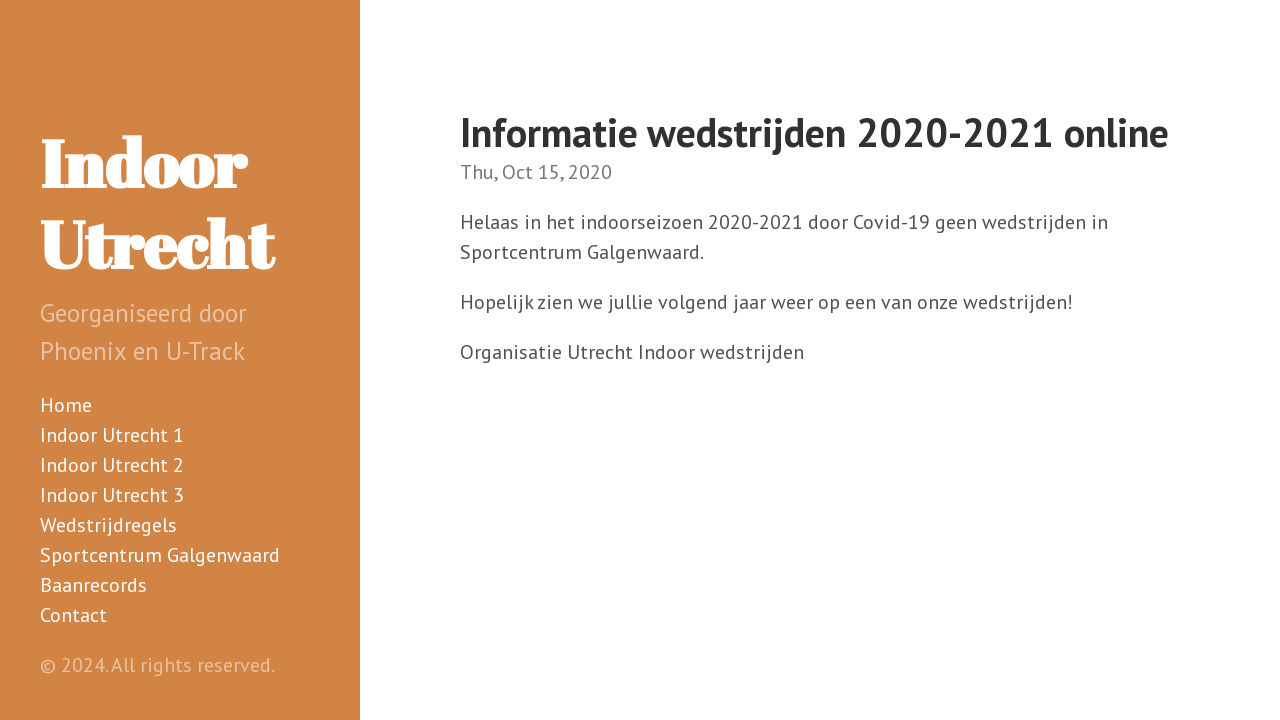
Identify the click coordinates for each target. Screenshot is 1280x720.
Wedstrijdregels (108, 525)
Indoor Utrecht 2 (112, 465)
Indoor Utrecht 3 (112, 495)
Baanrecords (93, 585)
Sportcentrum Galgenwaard (160, 555)
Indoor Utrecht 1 (112, 435)
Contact (73, 615)
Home (66, 405)
